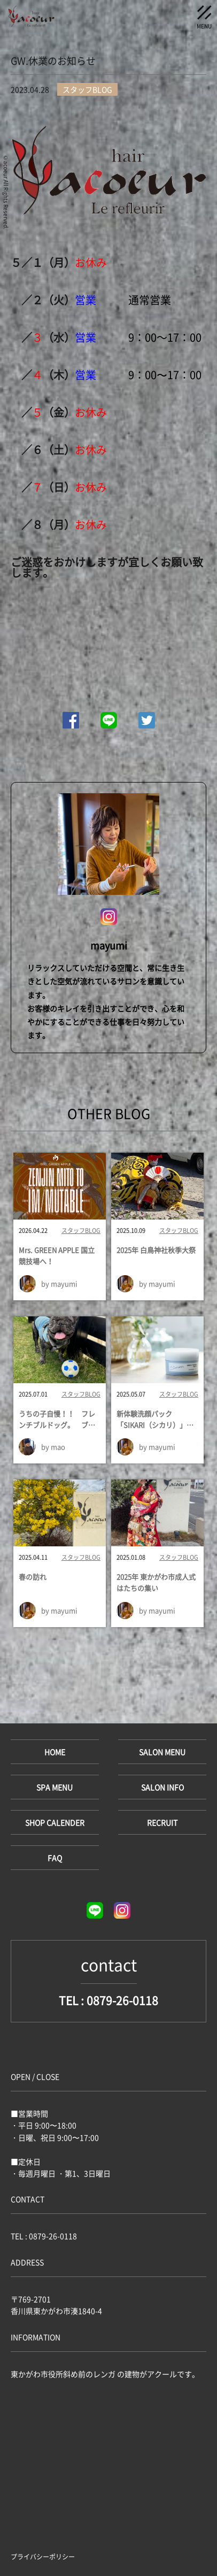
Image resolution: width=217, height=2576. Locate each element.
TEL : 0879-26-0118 (108, 2000)
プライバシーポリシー (43, 2557)
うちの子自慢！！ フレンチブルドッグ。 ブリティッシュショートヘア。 (57, 1419)
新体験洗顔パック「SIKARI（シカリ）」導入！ (155, 1419)
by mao (53, 1447)
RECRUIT (162, 1822)
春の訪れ (32, 1576)
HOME (54, 1751)
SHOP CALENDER (54, 1822)
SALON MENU (162, 1751)
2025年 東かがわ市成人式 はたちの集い (157, 1582)
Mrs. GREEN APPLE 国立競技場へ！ (57, 1255)
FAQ (55, 1857)
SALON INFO (162, 1787)
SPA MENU (54, 1787)
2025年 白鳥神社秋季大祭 (156, 1250)
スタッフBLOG (80, 1231)
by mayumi (59, 1283)
